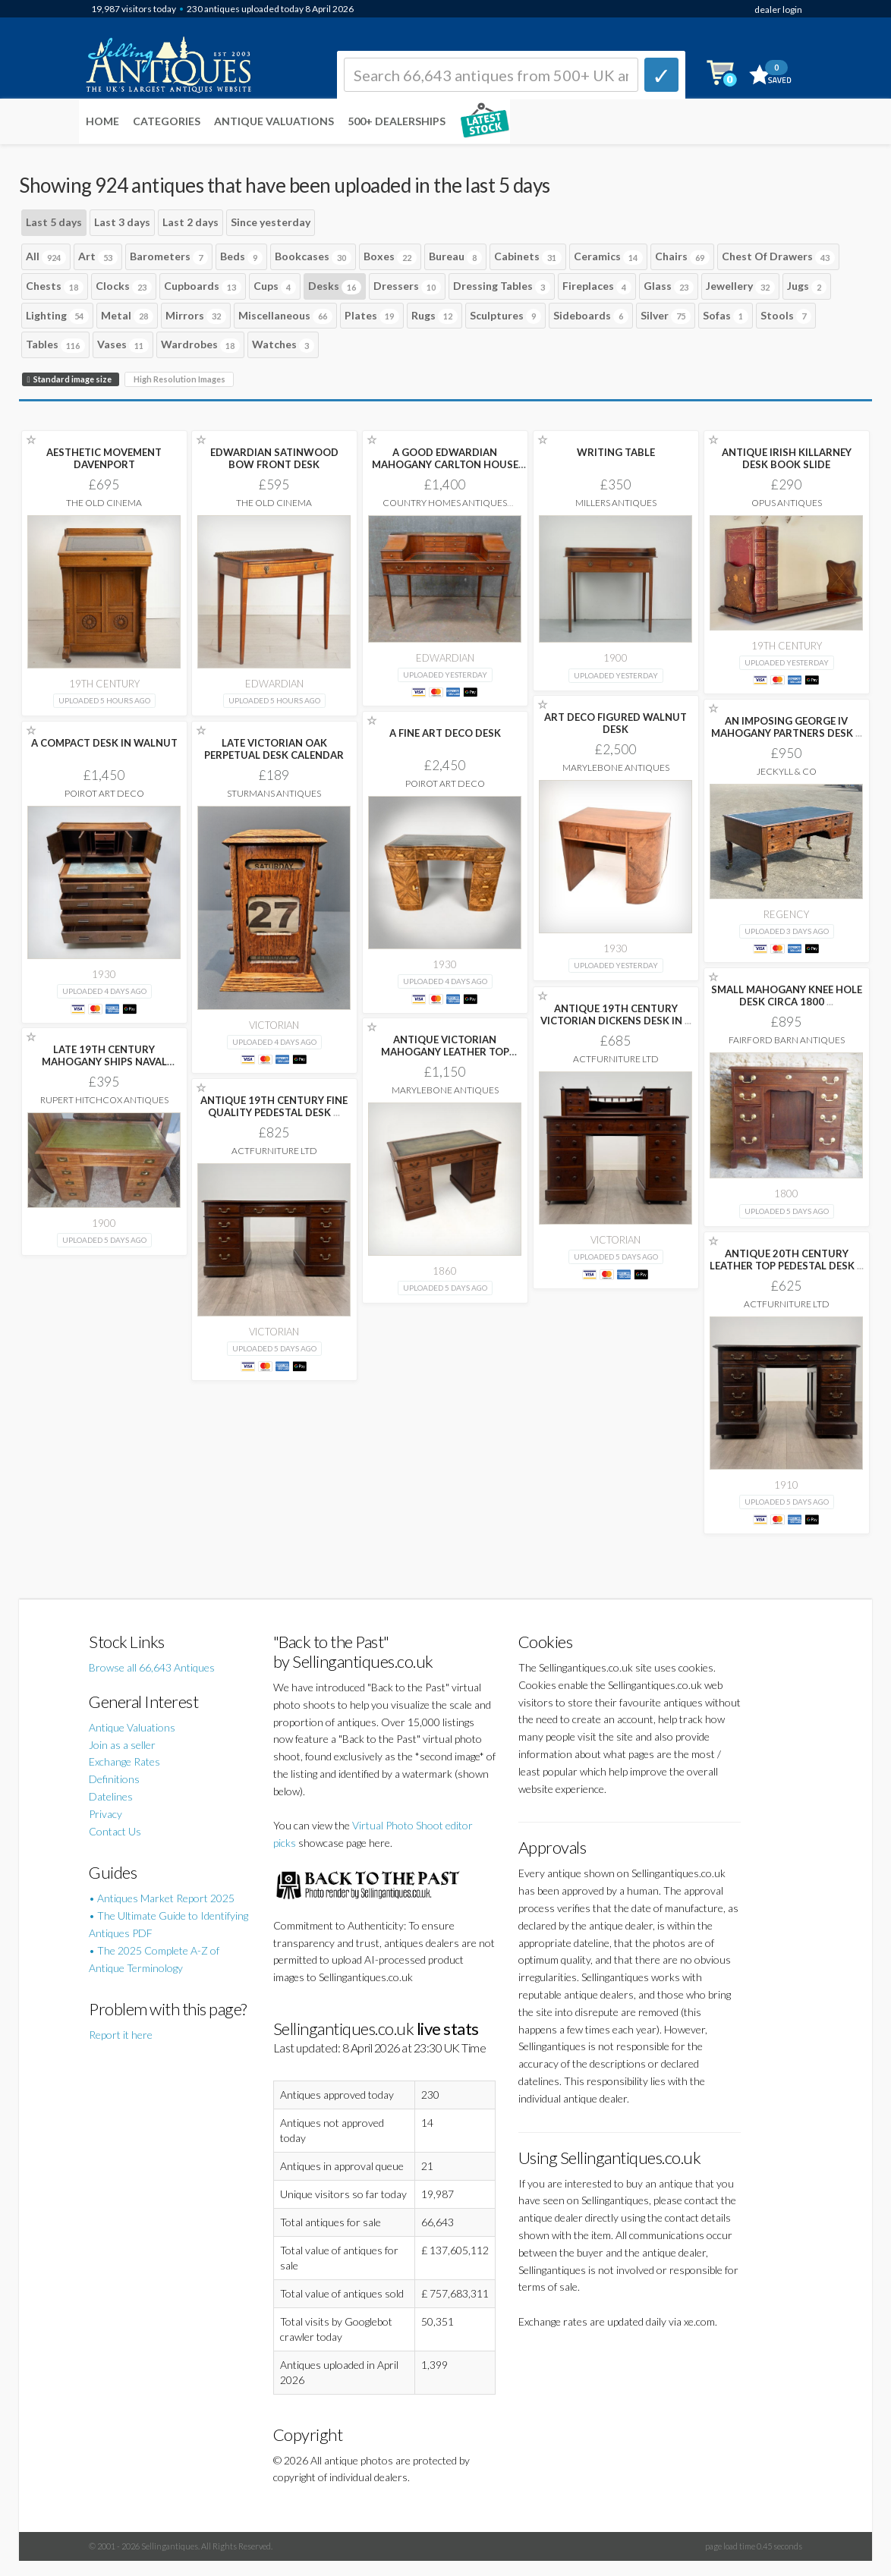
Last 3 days (122, 221)
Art (98, 257)
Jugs (806, 286)
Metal (127, 316)
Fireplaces (596, 286)
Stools (785, 316)
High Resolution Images (179, 379)
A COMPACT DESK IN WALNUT (104, 743)
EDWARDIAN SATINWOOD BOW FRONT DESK (274, 458)
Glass (669, 286)
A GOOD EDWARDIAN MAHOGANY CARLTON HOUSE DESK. (445, 464)
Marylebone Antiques (615, 767)
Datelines (111, 1796)
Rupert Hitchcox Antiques (104, 1100)
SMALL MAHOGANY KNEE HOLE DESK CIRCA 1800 (786, 995)
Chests (54, 286)
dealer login (778, 9)
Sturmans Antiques (274, 793)
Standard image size (71, 379)
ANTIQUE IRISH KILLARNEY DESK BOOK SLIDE (787, 458)
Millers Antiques (615, 502)
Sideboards (590, 316)
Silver (666, 316)
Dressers (407, 286)
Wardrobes (200, 345)
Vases (123, 345)
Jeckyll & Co (787, 771)
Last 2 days (190, 221)
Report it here (121, 2034)
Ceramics (608, 257)
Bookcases (313, 257)
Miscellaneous (285, 316)
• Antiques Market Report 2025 (162, 1898)
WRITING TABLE (616, 452)
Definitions (114, 1778)
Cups (274, 286)
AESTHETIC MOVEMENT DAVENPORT (104, 458)
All (46, 257)
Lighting (57, 316)
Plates (372, 316)
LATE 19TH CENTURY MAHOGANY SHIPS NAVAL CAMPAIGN (104, 1061)
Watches (283, 345)
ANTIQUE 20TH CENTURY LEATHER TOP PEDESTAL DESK (787, 1259)
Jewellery (740, 286)
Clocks (124, 286)
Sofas (725, 316)
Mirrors (195, 316)
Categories (166, 121)
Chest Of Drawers (778, 257)
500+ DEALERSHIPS (397, 121)
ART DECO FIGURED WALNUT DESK (615, 723)
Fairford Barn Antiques (787, 1040)
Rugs (434, 316)
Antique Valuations (274, 121)
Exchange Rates (124, 1761)
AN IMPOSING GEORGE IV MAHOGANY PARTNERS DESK (786, 727)
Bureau (455, 257)
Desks (334, 286)
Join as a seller (122, 1744)
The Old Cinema (104, 502)
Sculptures (505, 316)
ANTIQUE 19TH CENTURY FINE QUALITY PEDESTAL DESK (274, 1106)
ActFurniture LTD (616, 1059)
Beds (241, 257)
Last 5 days (54, 221)
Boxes (390, 257)
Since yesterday (270, 221)
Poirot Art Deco (445, 783)
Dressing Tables (501, 286)
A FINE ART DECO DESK (445, 733)
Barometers (169, 257)
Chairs (682, 257)
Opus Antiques (786, 502)
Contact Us (115, 1831)
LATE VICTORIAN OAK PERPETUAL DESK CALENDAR (274, 749)
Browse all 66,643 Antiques (152, 1667)
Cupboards (202, 286)
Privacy (105, 1813)
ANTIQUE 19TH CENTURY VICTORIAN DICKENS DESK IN (615, 1014)
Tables (55, 345)
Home (102, 121)
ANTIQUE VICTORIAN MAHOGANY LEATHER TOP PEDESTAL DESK (445, 1051)
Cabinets (528, 257)
